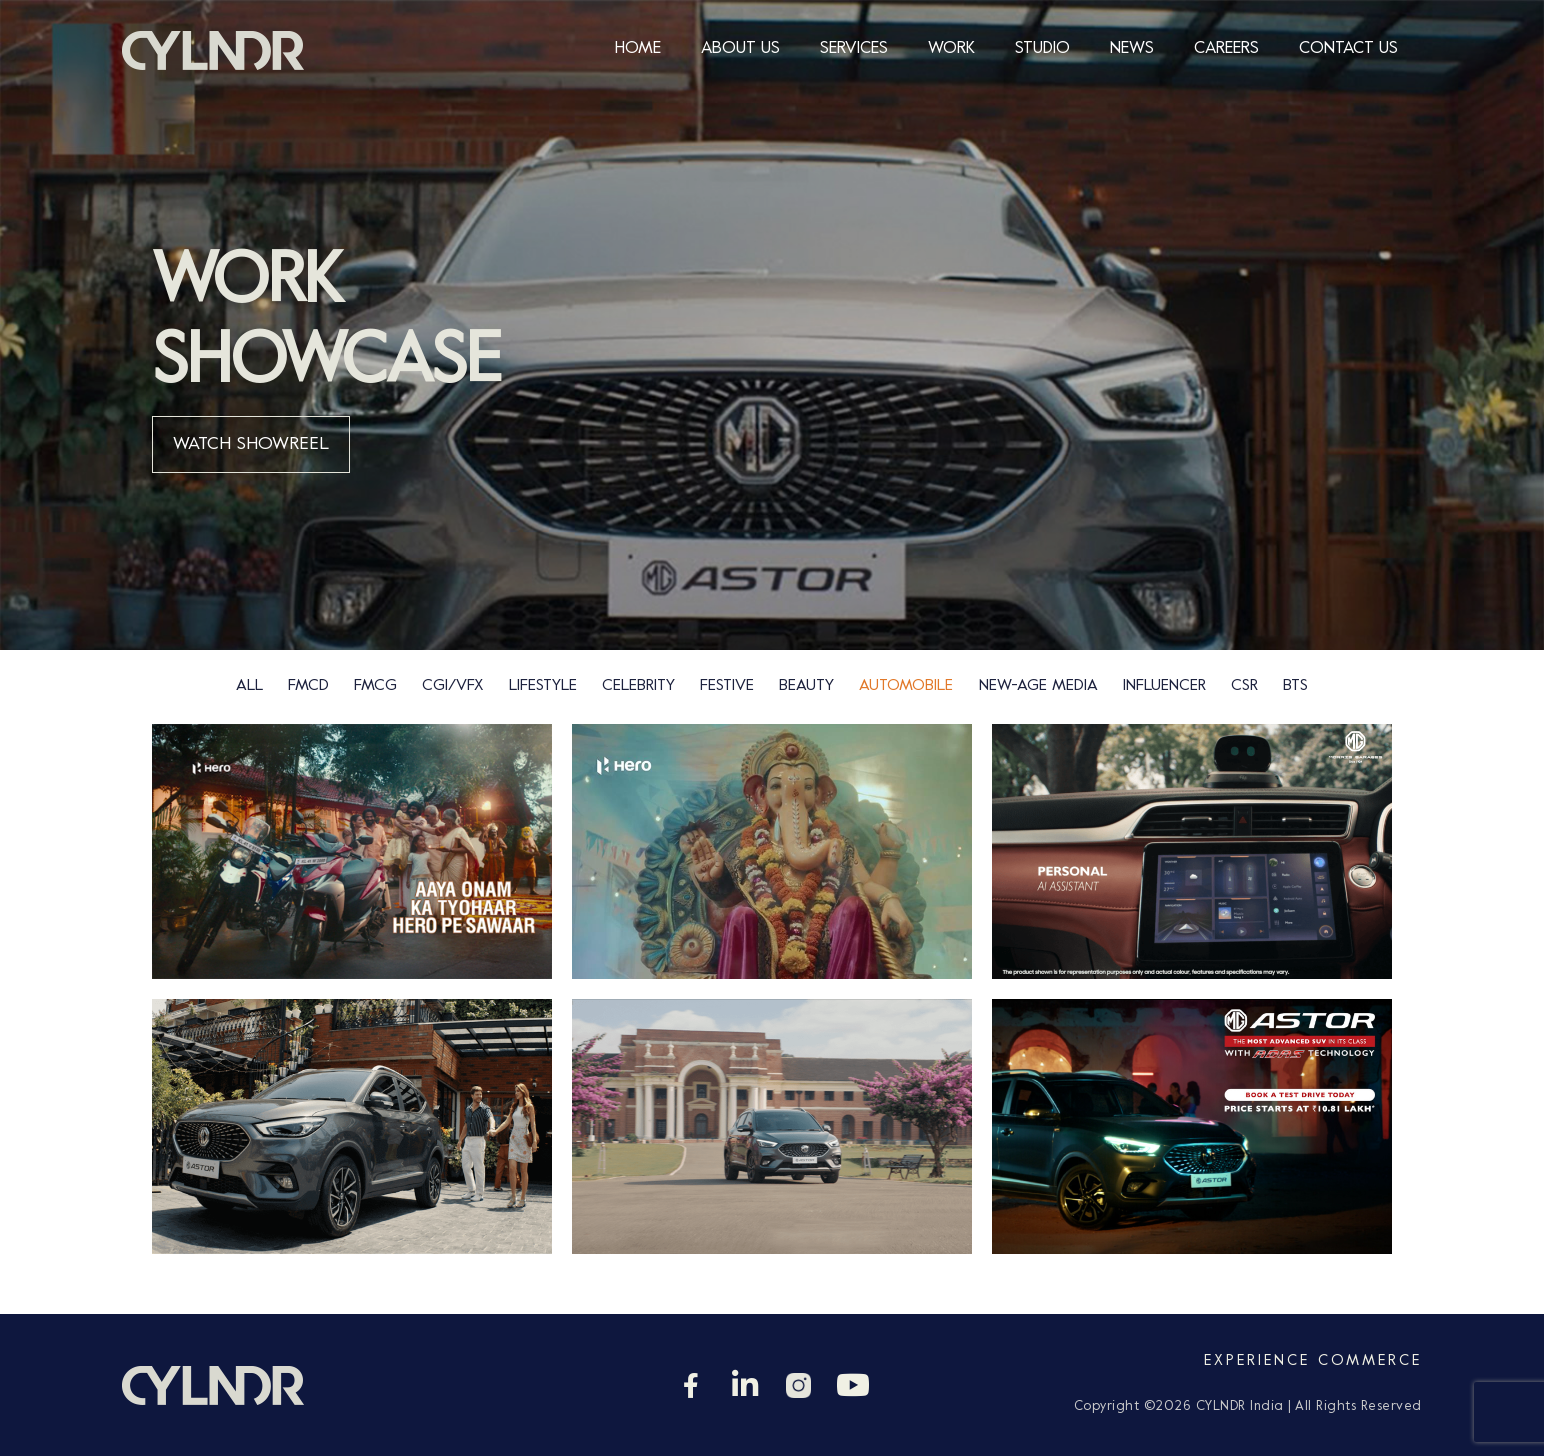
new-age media (1038, 686)
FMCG (375, 686)
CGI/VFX (452, 686)
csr (1244, 686)
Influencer (1164, 686)
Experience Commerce (1313, 1361)
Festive (727, 686)
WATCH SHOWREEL (251, 444)
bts (1295, 686)
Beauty (806, 686)
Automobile (906, 686)
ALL (249, 686)
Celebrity (638, 686)
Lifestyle (543, 686)
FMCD (308, 686)
